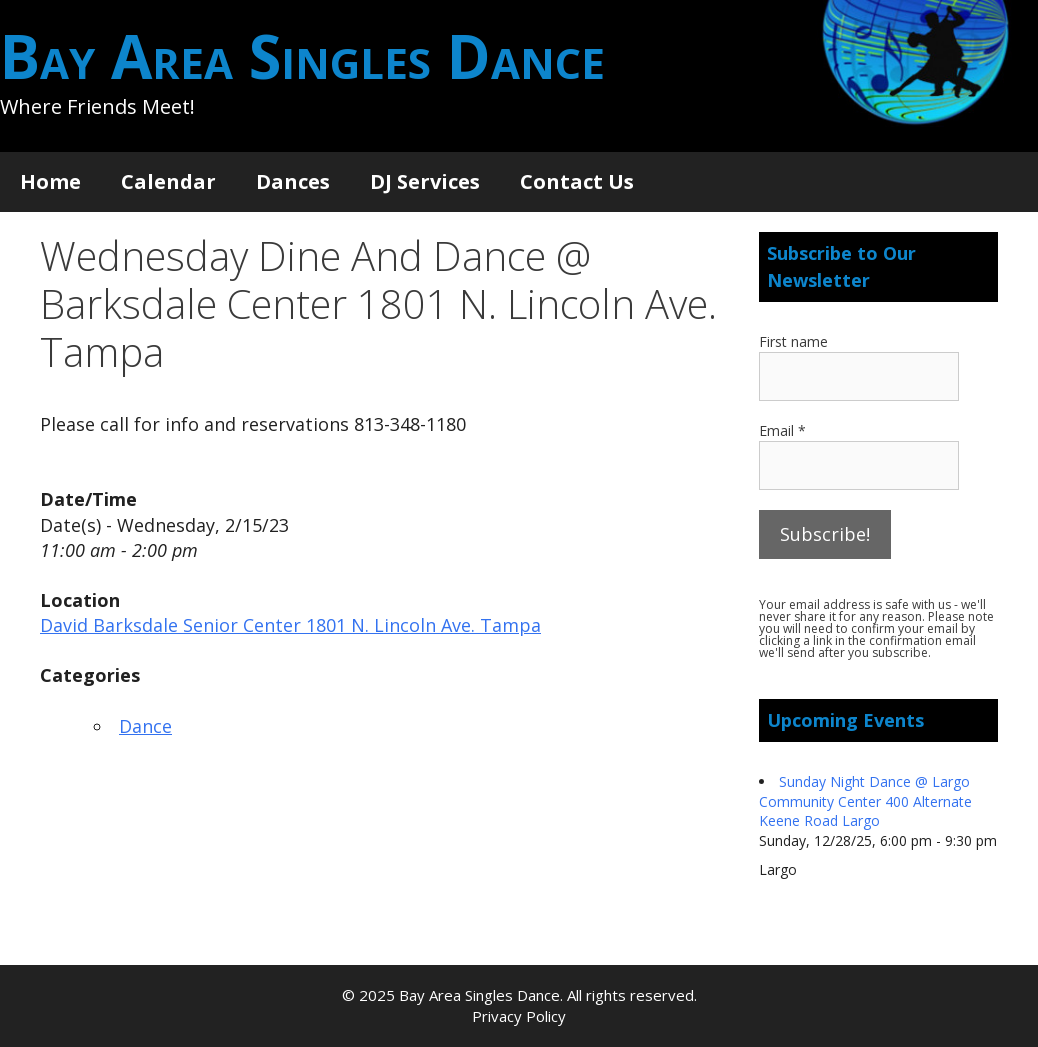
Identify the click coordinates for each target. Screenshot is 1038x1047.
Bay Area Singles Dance (302, 56)
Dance (145, 726)
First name (793, 341)
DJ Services (425, 181)
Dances (293, 181)
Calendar (168, 181)
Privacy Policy (519, 1016)
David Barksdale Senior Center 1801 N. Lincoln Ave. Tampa (290, 625)
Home (50, 181)
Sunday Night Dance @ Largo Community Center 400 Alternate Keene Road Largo (865, 801)
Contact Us (577, 181)
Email (782, 430)
